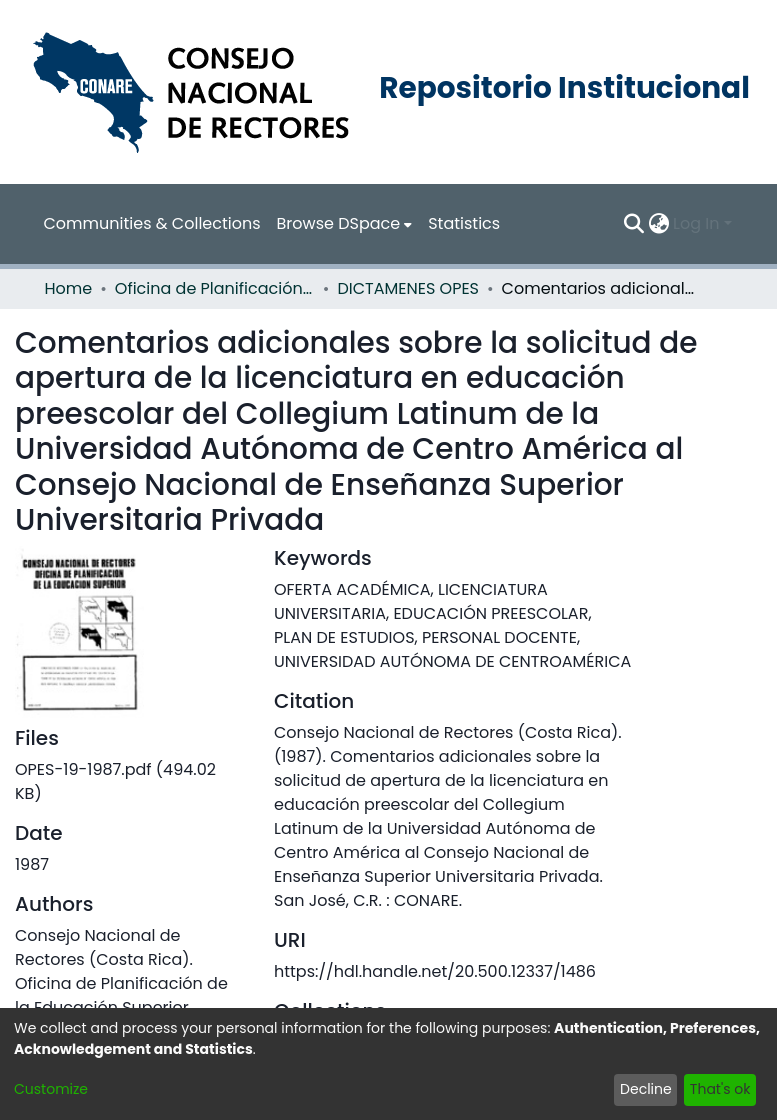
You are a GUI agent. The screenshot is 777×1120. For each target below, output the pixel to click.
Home (69, 288)
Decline (646, 1089)
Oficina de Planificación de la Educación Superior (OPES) (215, 288)
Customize (51, 1089)
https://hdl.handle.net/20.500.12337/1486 (435, 971)
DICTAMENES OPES (408, 288)
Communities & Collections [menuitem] (152, 223)
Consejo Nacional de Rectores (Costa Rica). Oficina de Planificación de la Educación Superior (121, 971)
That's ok (720, 1089)
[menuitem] (345, 224)
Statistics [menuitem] (464, 223)
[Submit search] (633, 224)
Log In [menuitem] (696, 223)
